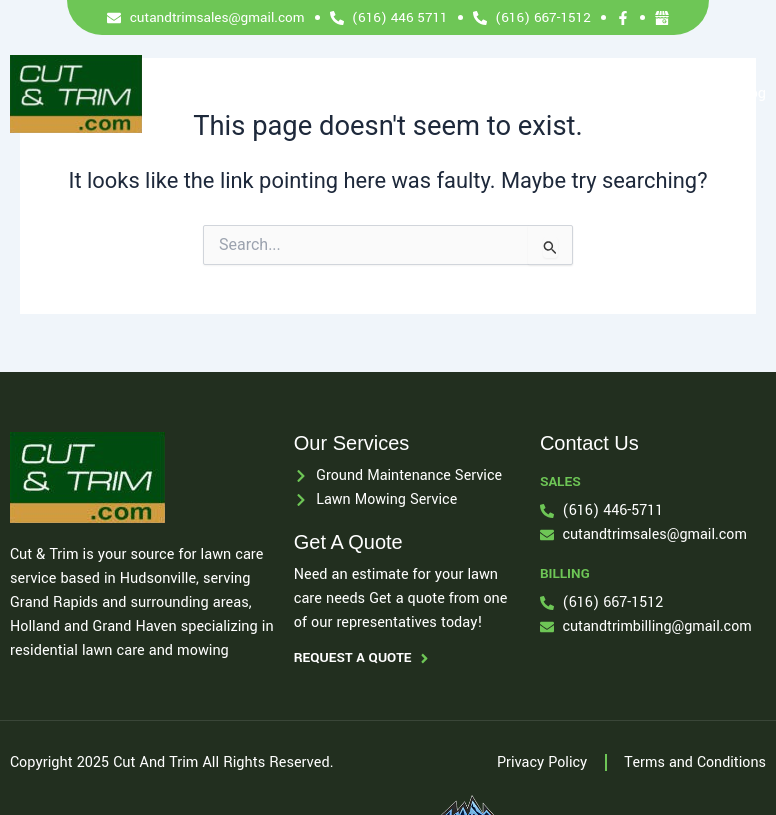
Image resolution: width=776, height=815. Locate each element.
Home (258, 93)
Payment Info (496, 93)
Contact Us (680, 93)
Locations (592, 93)
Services (325, 93)
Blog (751, 93)
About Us (403, 93)
